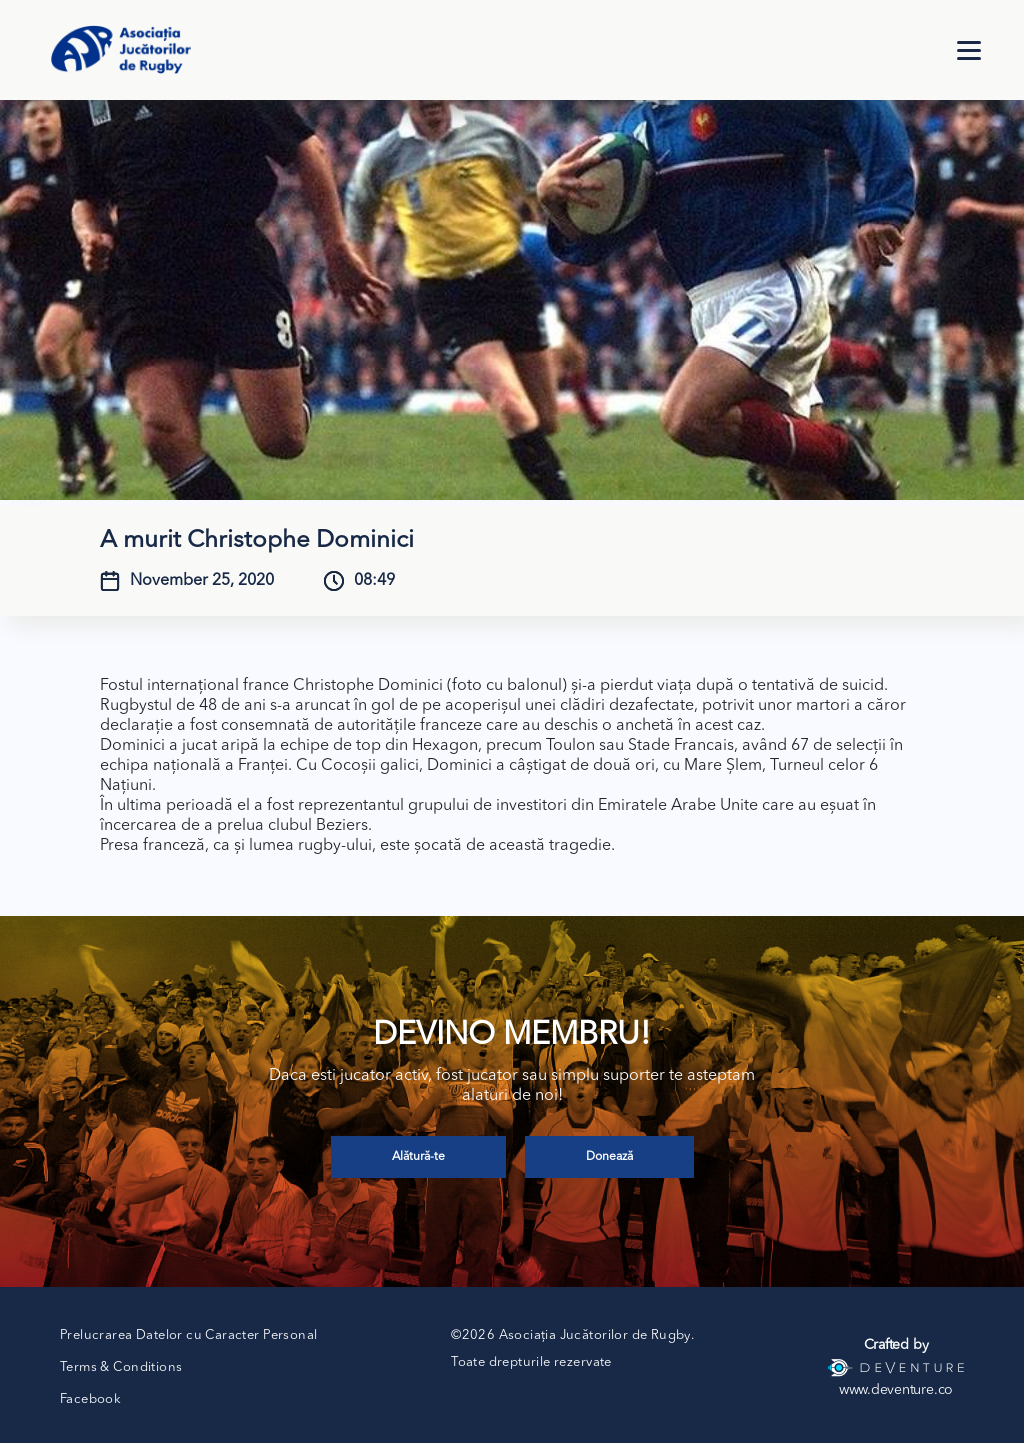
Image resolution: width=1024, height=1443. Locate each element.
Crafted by (896, 1345)
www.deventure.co (896, 1390)
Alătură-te (418, 1157)
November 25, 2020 (202, 581)
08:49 (374, 581)
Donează (609, 1157)
